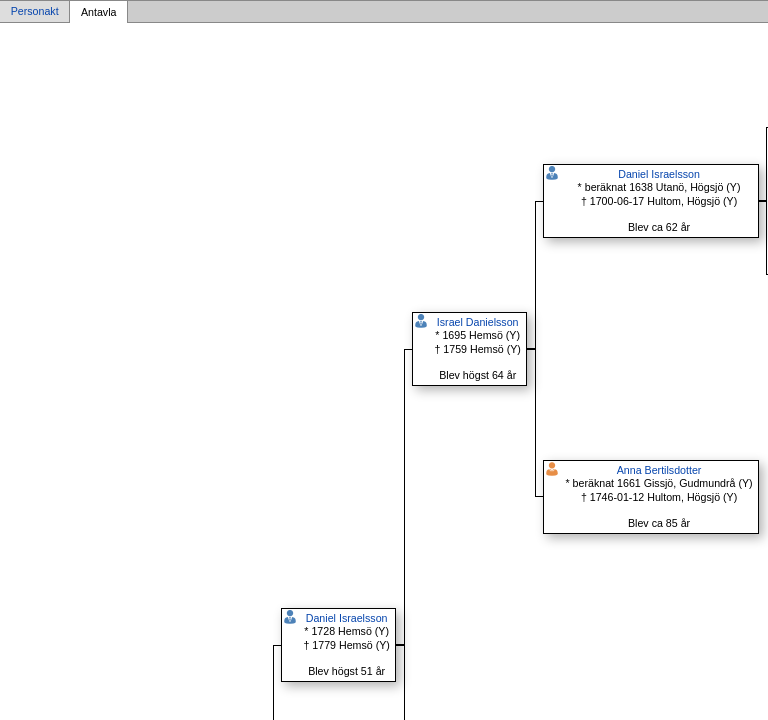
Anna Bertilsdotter (659, 470)
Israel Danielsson (478, 322)
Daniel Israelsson (347, 618)
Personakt (35, 12)
